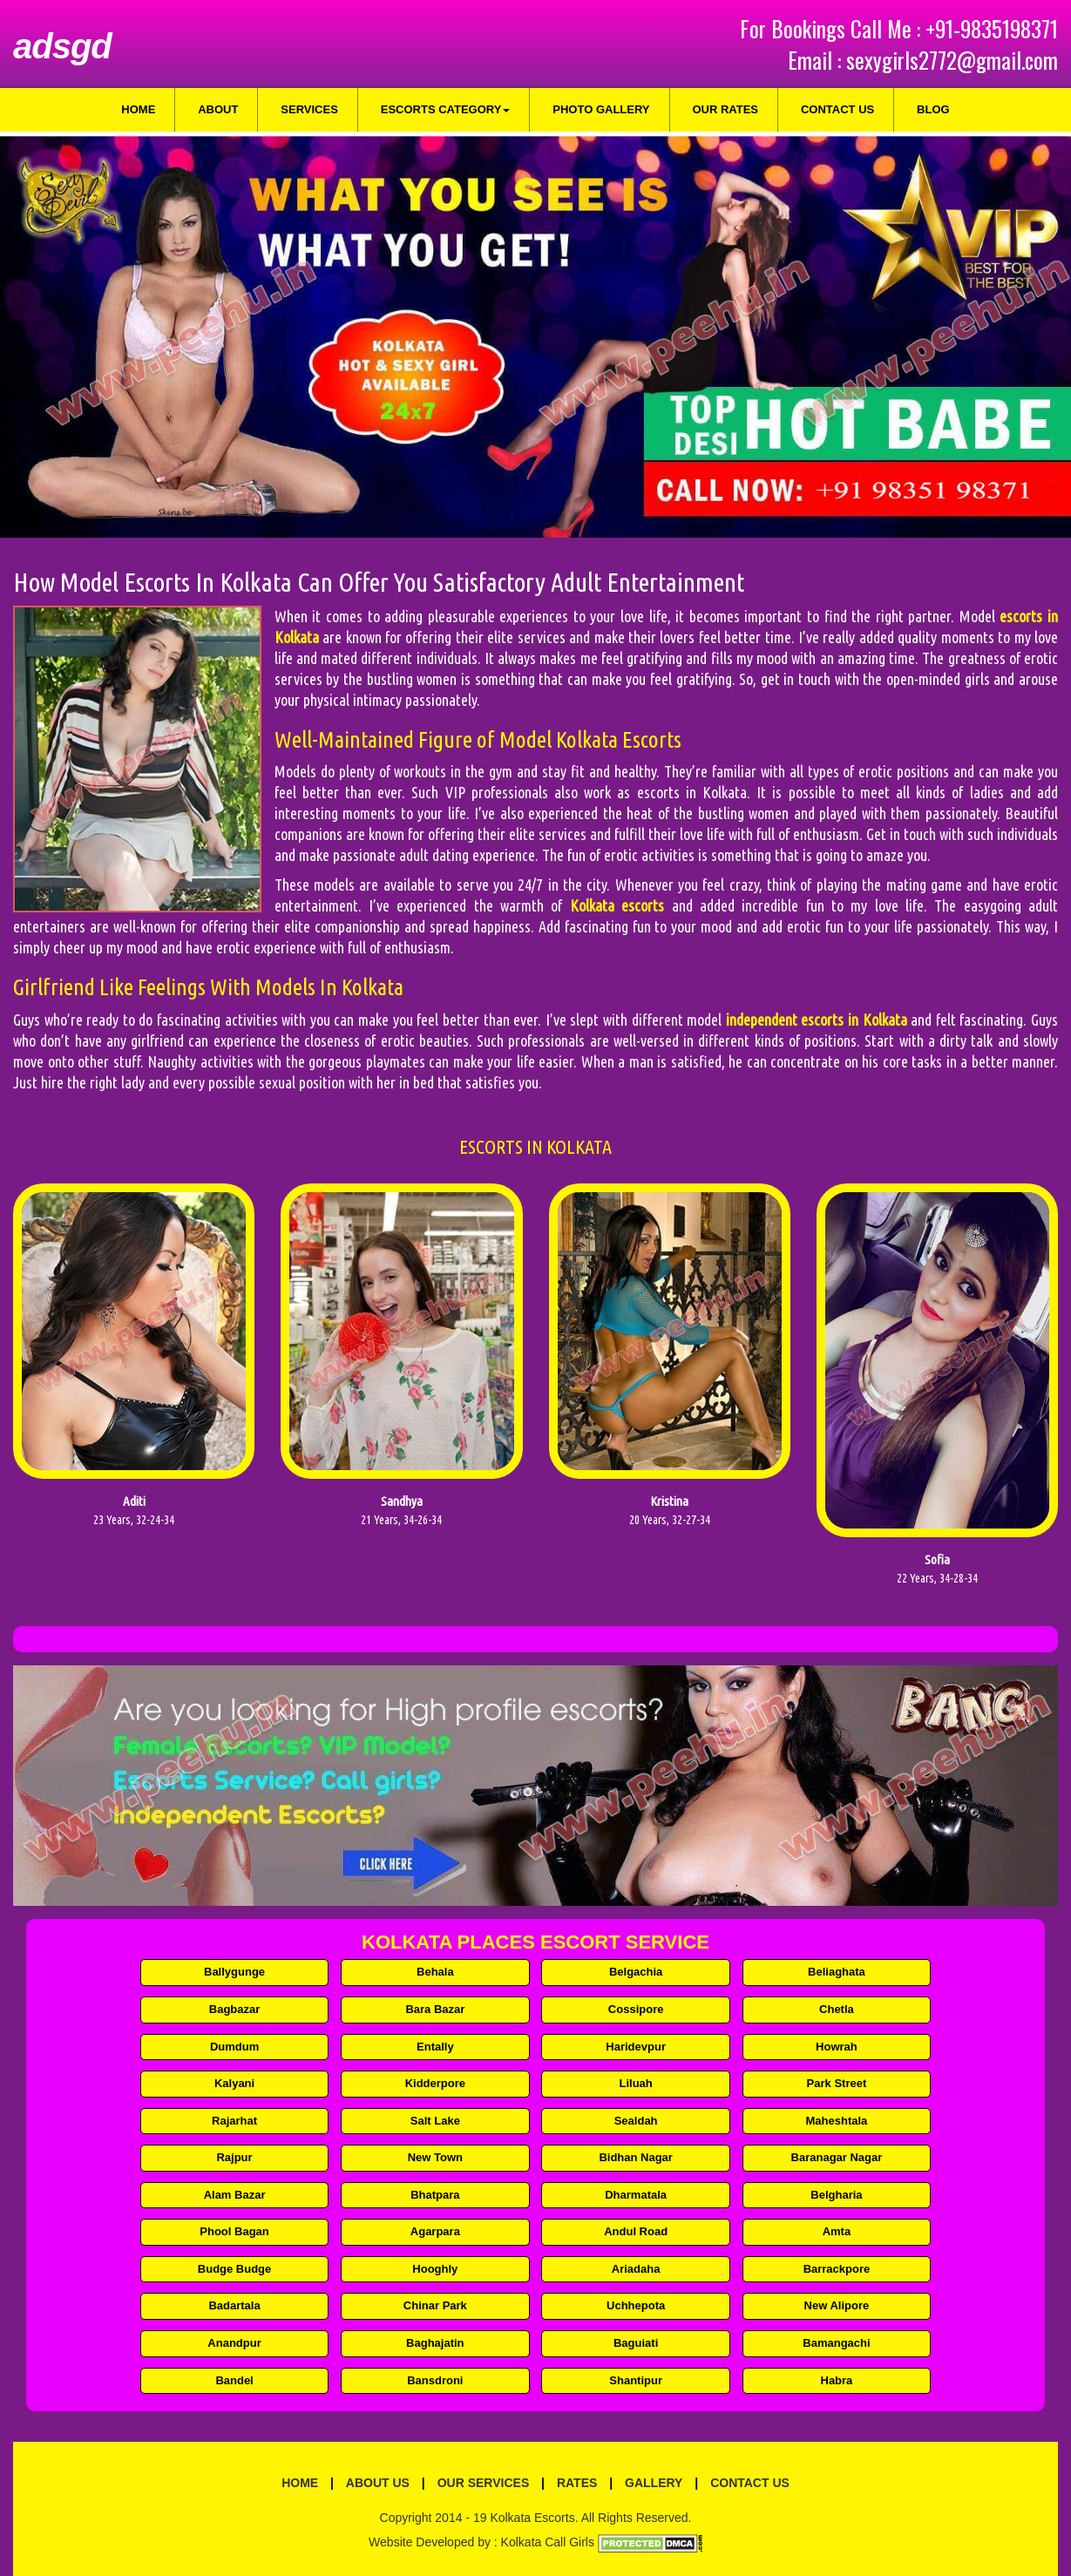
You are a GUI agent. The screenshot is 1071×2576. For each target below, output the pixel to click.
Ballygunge (234, 1971)
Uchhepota (636, 2305)
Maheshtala (837, 2120)
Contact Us (837, 109)
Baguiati (635, 2342)
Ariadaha (636, 2268)
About (218, 109)
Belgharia (836, 2194)
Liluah (636, 2083)
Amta (837, 2231)
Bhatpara (434, 2194)
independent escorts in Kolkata (816, 1019)
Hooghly (435, 2268)
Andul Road (636, 2231)
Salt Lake (435, 2120)
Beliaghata (836, 1971)
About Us (378, 2483)
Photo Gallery (600, 109)
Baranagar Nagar (837, 2157)
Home (138, 109)
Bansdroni (435, 2380)
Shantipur (635, 2380)
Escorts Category (446, 109)
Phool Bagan (234, 2231)
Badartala (234, 2305)
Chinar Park (435, 2305)
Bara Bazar (434, 2009)
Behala (435, 1971)
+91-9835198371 (991, 28)
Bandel (234, 2380)
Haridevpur (636, 2046)
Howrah (836, 2046)
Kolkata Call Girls (547, 2542)
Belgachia (635, 1971)
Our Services (483, 2483)
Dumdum (234, 2046)
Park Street (837, 2083)
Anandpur (234, 2342)
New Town (435, 2157)
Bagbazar (235, 2009)
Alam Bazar (235, 2194)
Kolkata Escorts (532, 2518)
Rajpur (234, 2157)
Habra (837, 2380)
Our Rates (725, 109)
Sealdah (636, 2120)
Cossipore (636, 2009)
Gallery (653, 2483)
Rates (577, 2483)
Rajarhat (234, 2120)
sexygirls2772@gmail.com (952, 60)
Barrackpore (837, 2268)
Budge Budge (235, 2268)
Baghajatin (435, 2342)
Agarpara (435, 2231)
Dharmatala (636, 2194)
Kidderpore (435, 2083)
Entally (435, 2046)
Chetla (836, 2009)
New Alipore (837, 2305)
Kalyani (234, 2083)
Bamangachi (836, 2342)
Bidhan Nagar (636, 2157)
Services (309, 109)
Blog (933, 109)
